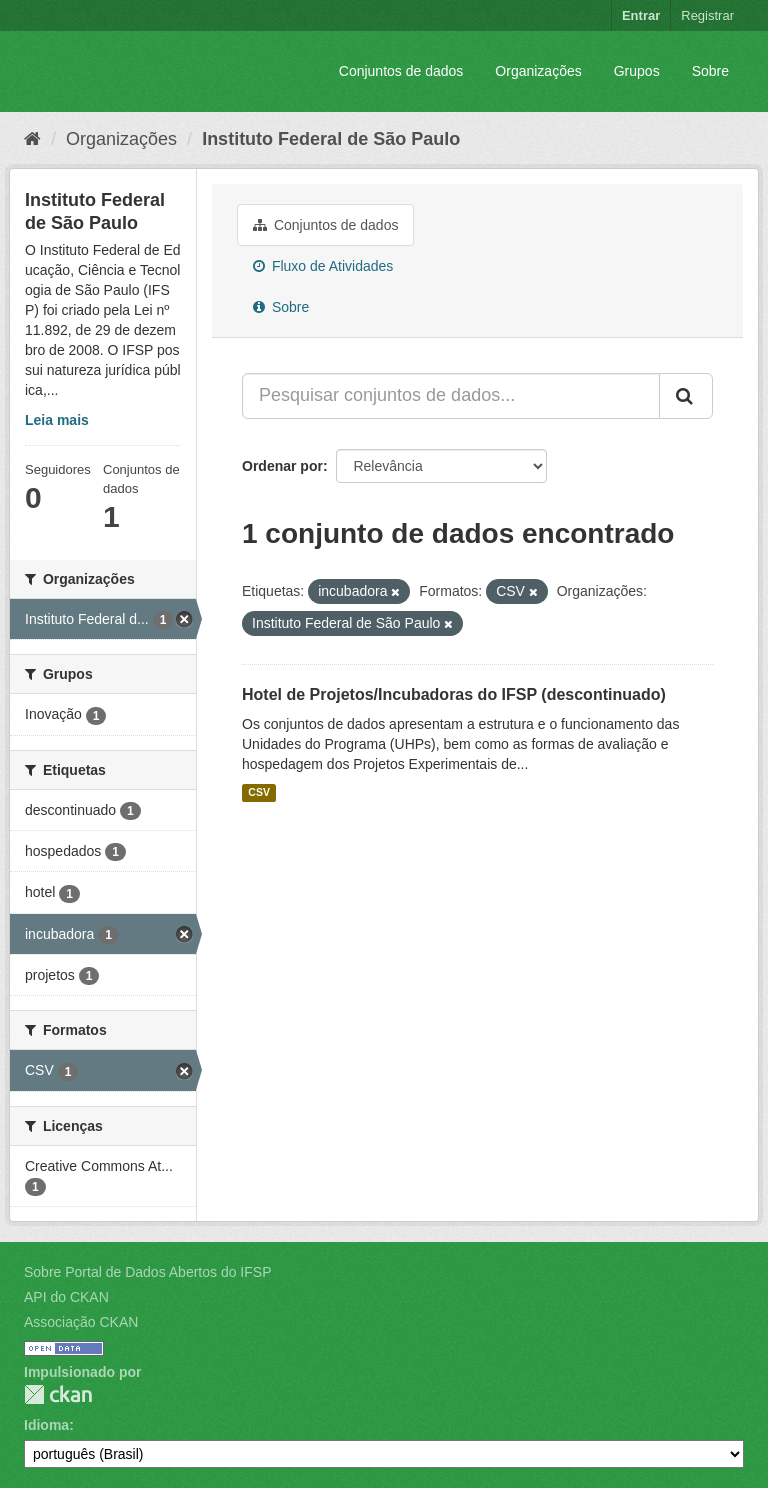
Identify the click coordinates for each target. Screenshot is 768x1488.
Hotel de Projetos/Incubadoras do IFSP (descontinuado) (454, 694)
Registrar (707, 15)
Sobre (710, 71)
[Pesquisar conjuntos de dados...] (451, 396)
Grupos (637, 71)
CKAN (58, 1394)
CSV (259, 793)
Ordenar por (282, 466)
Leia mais (57, 420)
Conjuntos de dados (401, 71)
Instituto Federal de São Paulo (331, 139)
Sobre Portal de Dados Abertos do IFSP (147, 1272)
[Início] (32, 139)
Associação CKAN (81, 1322)
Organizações (538, 71)
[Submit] (686, 396)
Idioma (46, 1425)
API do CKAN (66, 1297)
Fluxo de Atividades (323, 266)
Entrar (641, 15)
